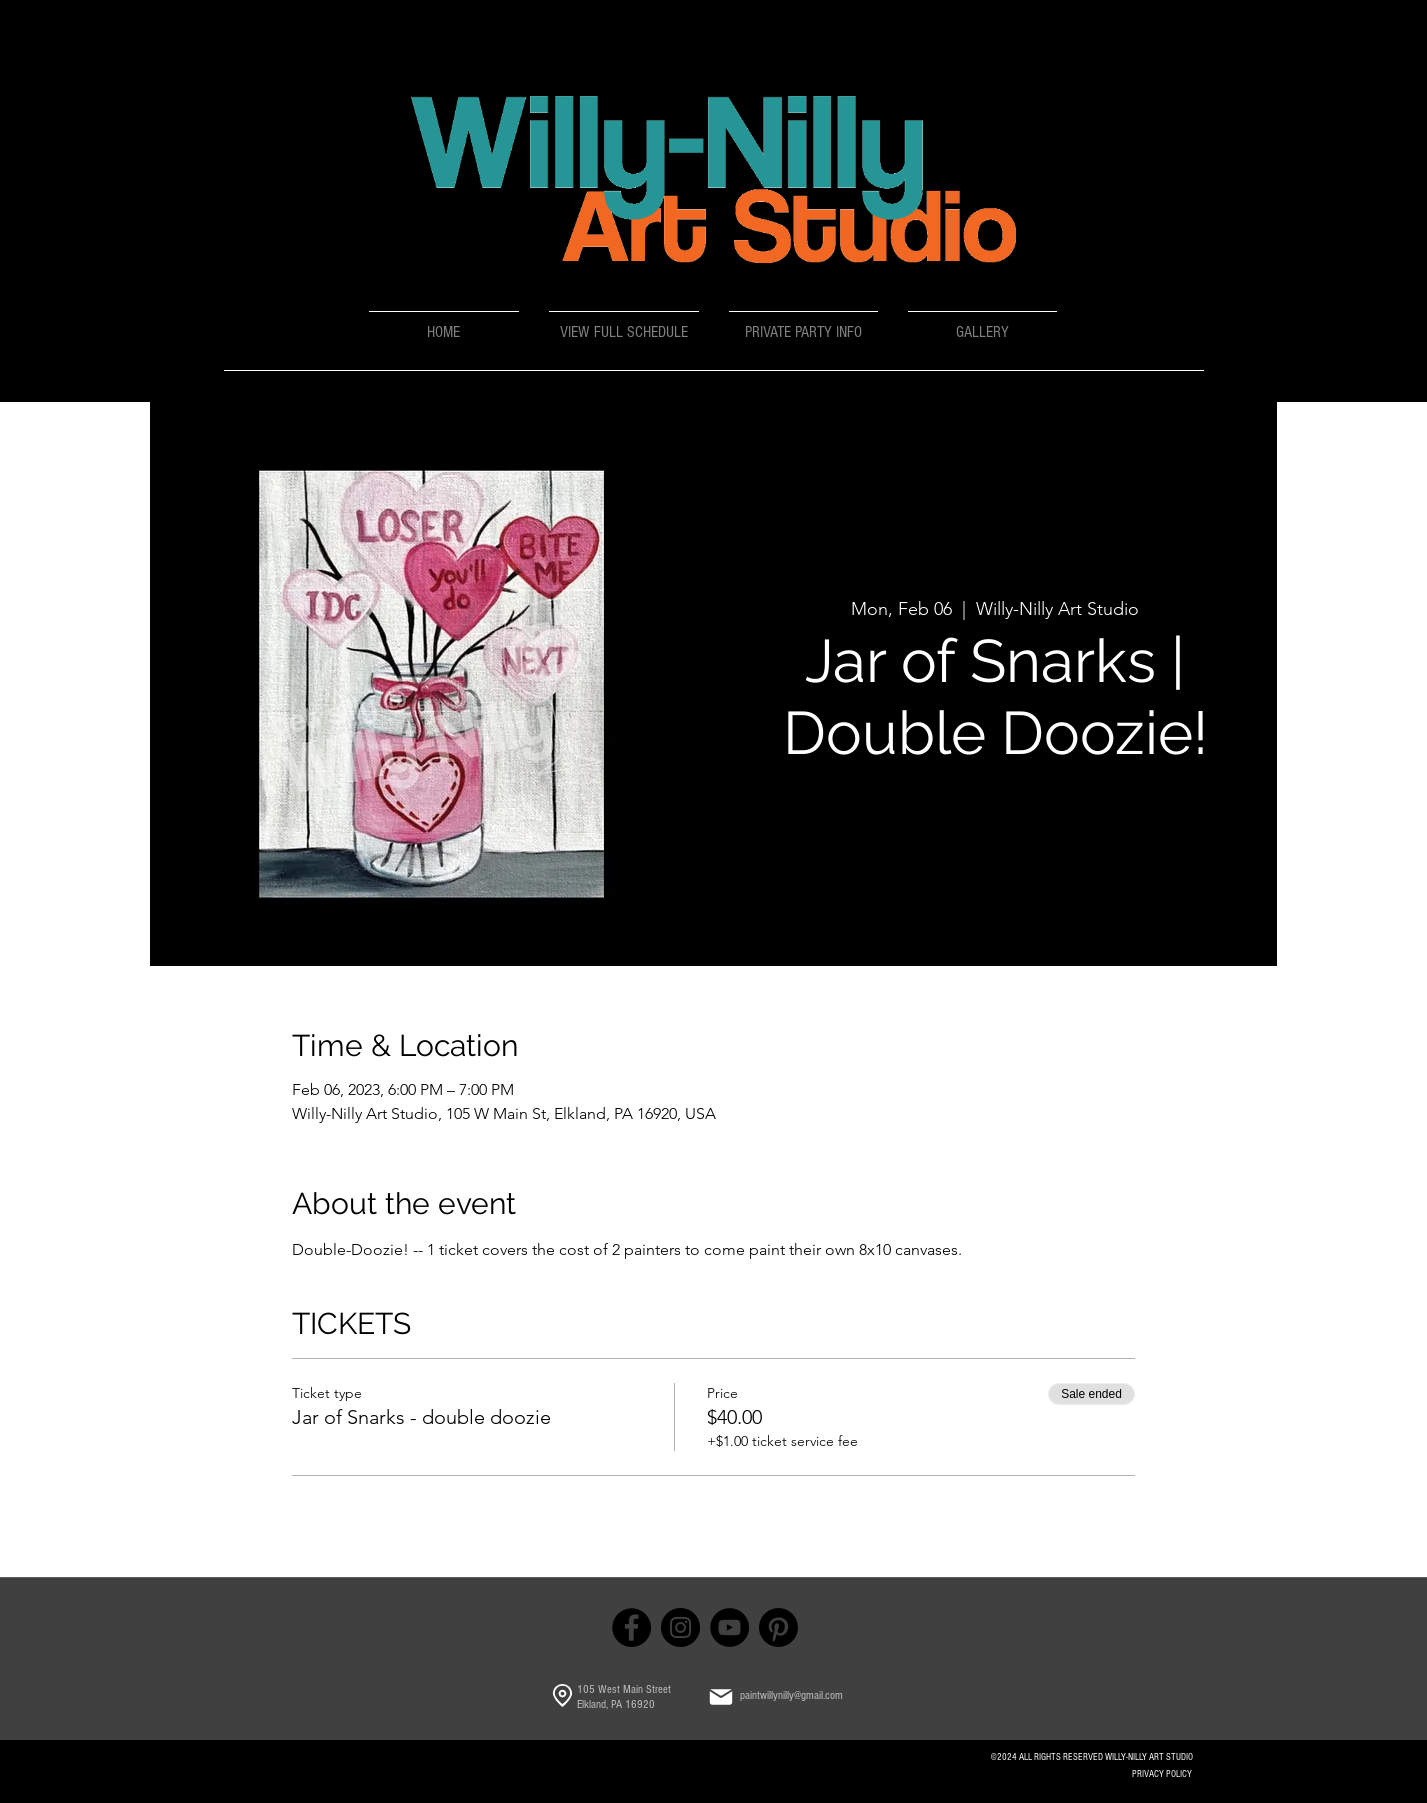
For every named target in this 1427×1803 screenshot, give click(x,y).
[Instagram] (680, 1627)
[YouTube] (729, 1627)
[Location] (563, 1696)
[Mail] (721, 1697)
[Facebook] (631, 1627)
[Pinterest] (778, 1627)
